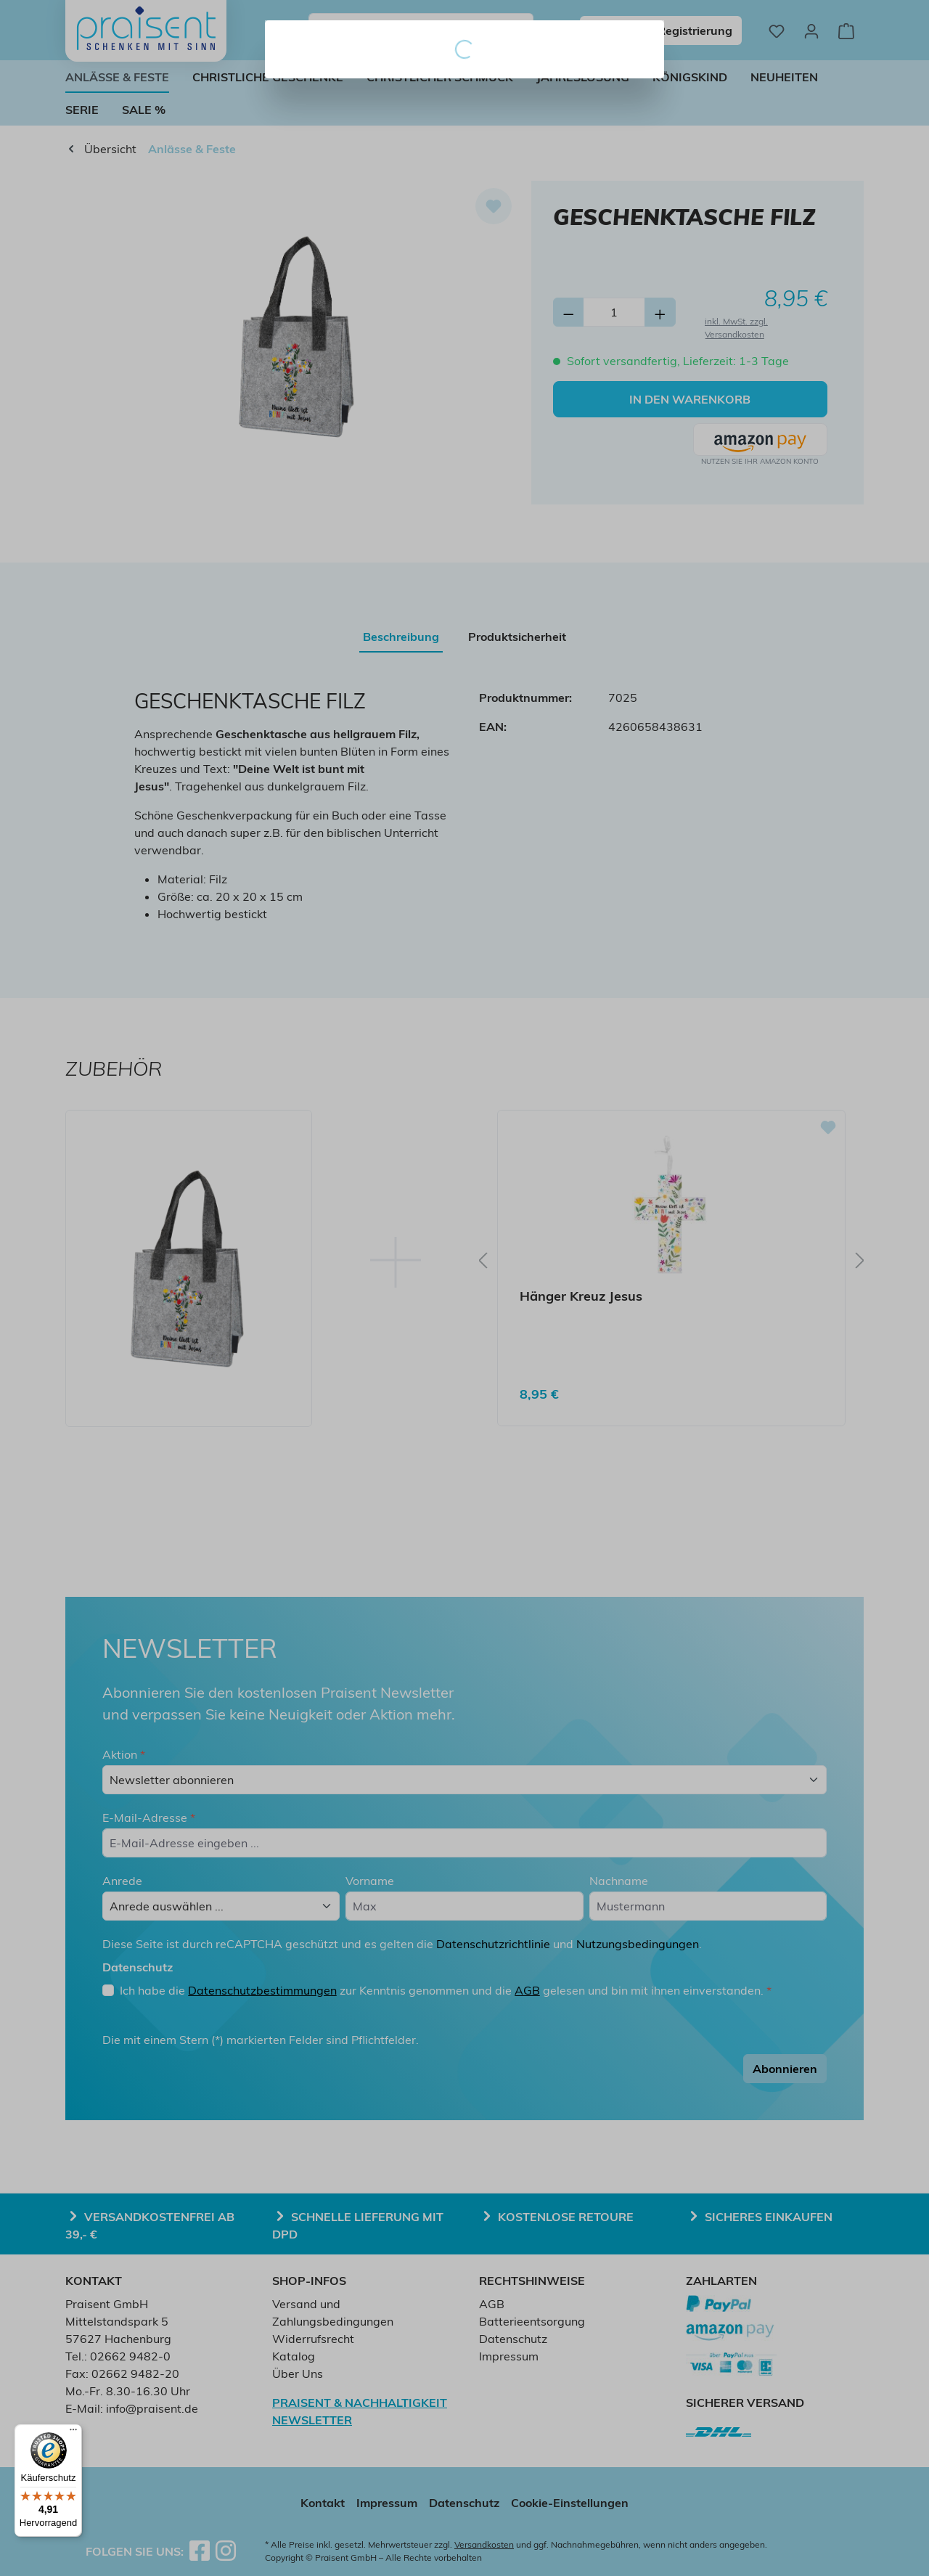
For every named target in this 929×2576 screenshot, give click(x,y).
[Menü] (73, 2433)
